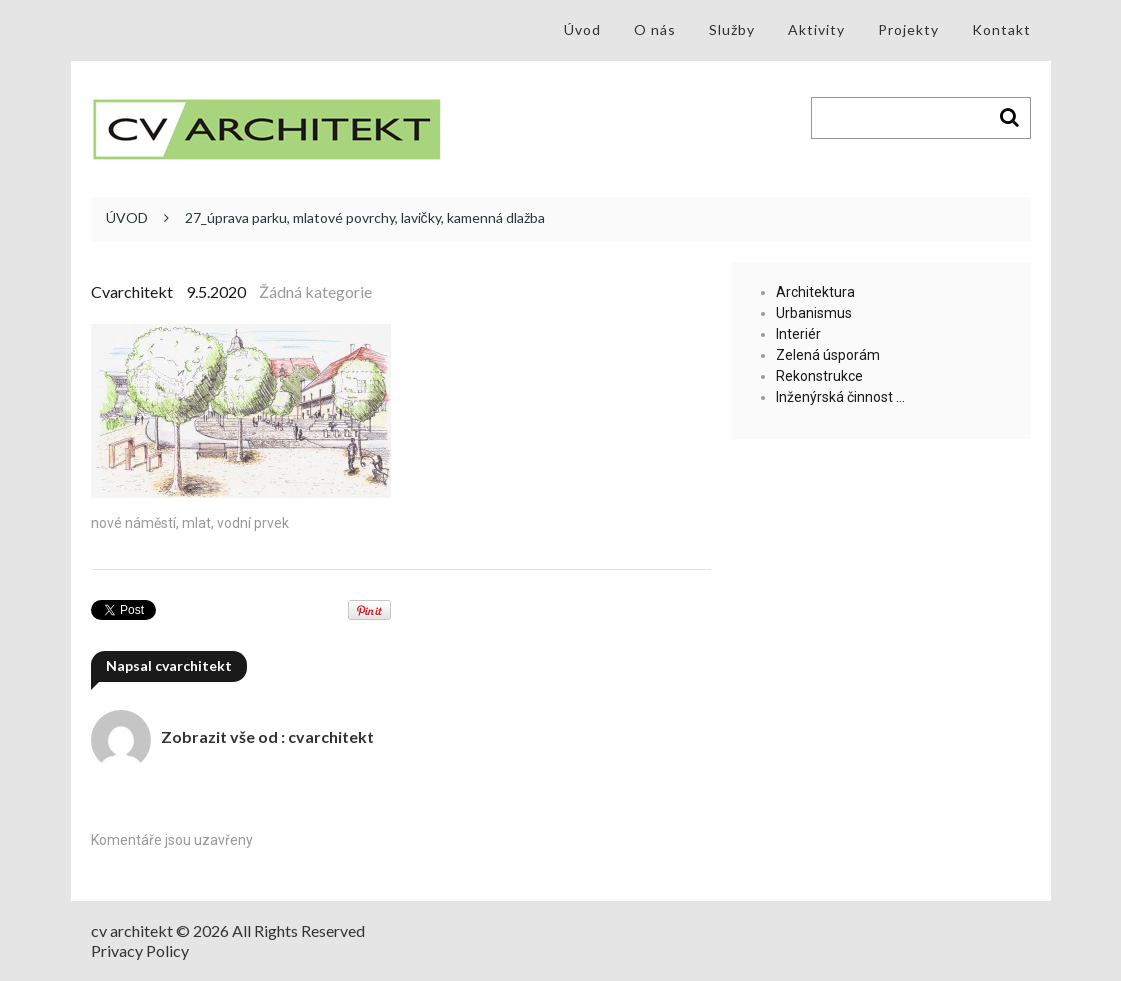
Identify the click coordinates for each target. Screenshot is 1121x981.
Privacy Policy (140, 950)
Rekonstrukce (819, 376)
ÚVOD (127, 218)
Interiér (798, 334)
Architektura (815, 292)
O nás (655, 29)
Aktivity (816, 29)
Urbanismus (814, 313)
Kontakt (1001, 29)
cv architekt (132, 930)
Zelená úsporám (828, 355)
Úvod (582, 29)
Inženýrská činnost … (840, 397)
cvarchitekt (132, 291)
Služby (732, 29)
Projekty (908, 29)
